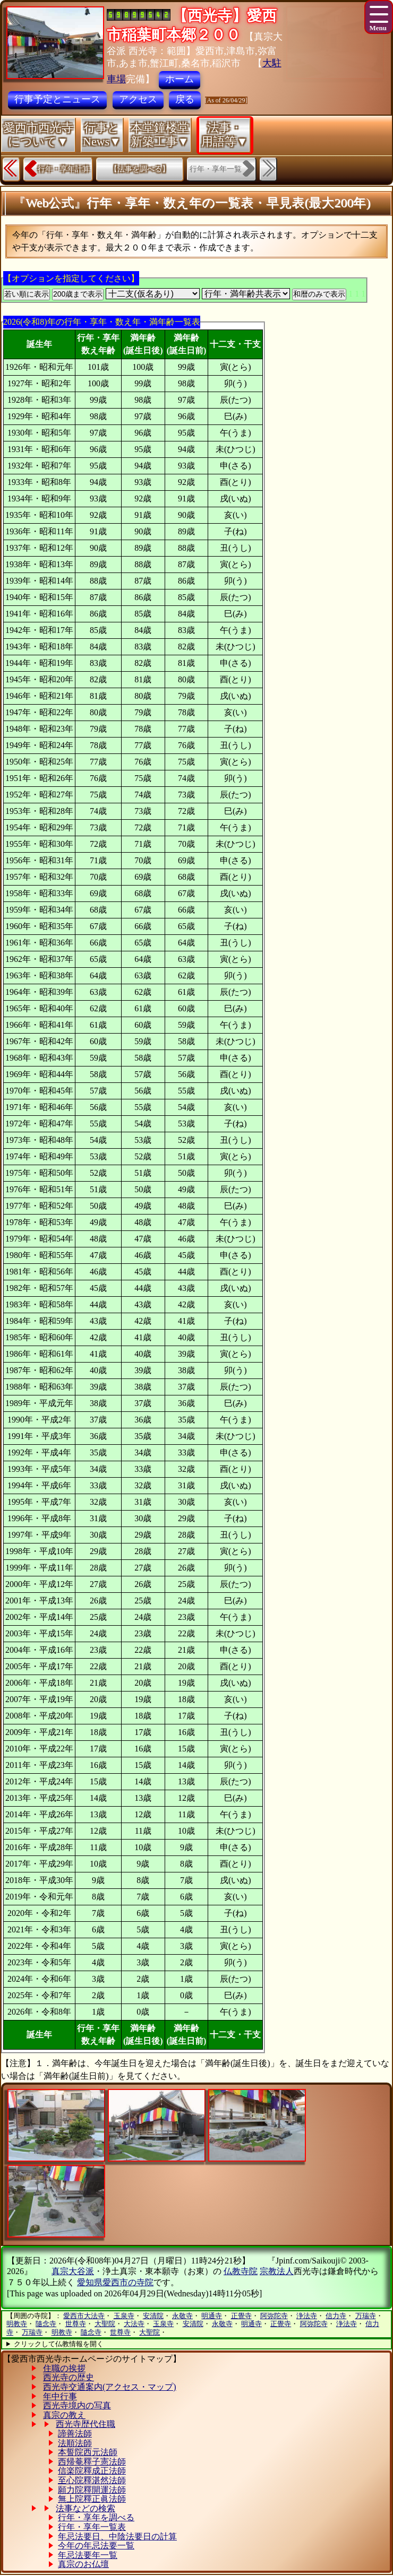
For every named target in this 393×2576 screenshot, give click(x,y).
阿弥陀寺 (274, 2316)
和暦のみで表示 (319, 294)
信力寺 (336, 2316)
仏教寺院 (241, 2271)
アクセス (138, 99)
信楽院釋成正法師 (92, 2470)
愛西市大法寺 (84, 2316)
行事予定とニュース (57, 99)
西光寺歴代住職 (85, 2423)
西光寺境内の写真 (77, 2405)
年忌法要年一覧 (87, 2555)
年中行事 (60, 2396)
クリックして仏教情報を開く (59, 2344)
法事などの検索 (85, 2508)
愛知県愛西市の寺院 (115, 2282)
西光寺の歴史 (68, 2377)
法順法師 (75, 2443)
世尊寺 (75, 2324)
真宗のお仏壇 (83, 2564)
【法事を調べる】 (139, 169)
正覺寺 (241, 2316)
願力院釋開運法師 (92, 2489)
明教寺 (16, 2324)
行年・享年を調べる (96, 2517)
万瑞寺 (365, 2316)
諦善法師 (75, 2433)
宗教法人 (277, 2271)
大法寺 (134, 2324)
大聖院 (105, 2324)
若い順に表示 (26, 294)
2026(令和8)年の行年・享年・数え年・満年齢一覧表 (101, 321)
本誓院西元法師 (87, 2452)
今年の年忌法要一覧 (96, 2545)
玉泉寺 (124, 2316)
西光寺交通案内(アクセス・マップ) (109, 2386)
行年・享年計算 (64, 169)
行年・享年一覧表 (92, 2526)
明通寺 (211, 2316)
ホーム (179, 79)
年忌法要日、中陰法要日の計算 (117, 2536)
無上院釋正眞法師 (92, 2498)
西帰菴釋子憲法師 (92, 2461)
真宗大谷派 (73, 2271)
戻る (184, 99)
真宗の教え (64, 2414)
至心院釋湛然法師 (92, 2480)
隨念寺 (46, 2324)
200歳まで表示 (77, 294)
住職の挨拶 (64, 2368)
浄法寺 (306, 2316)
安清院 (153, 2316)
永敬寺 (182, 2316)
